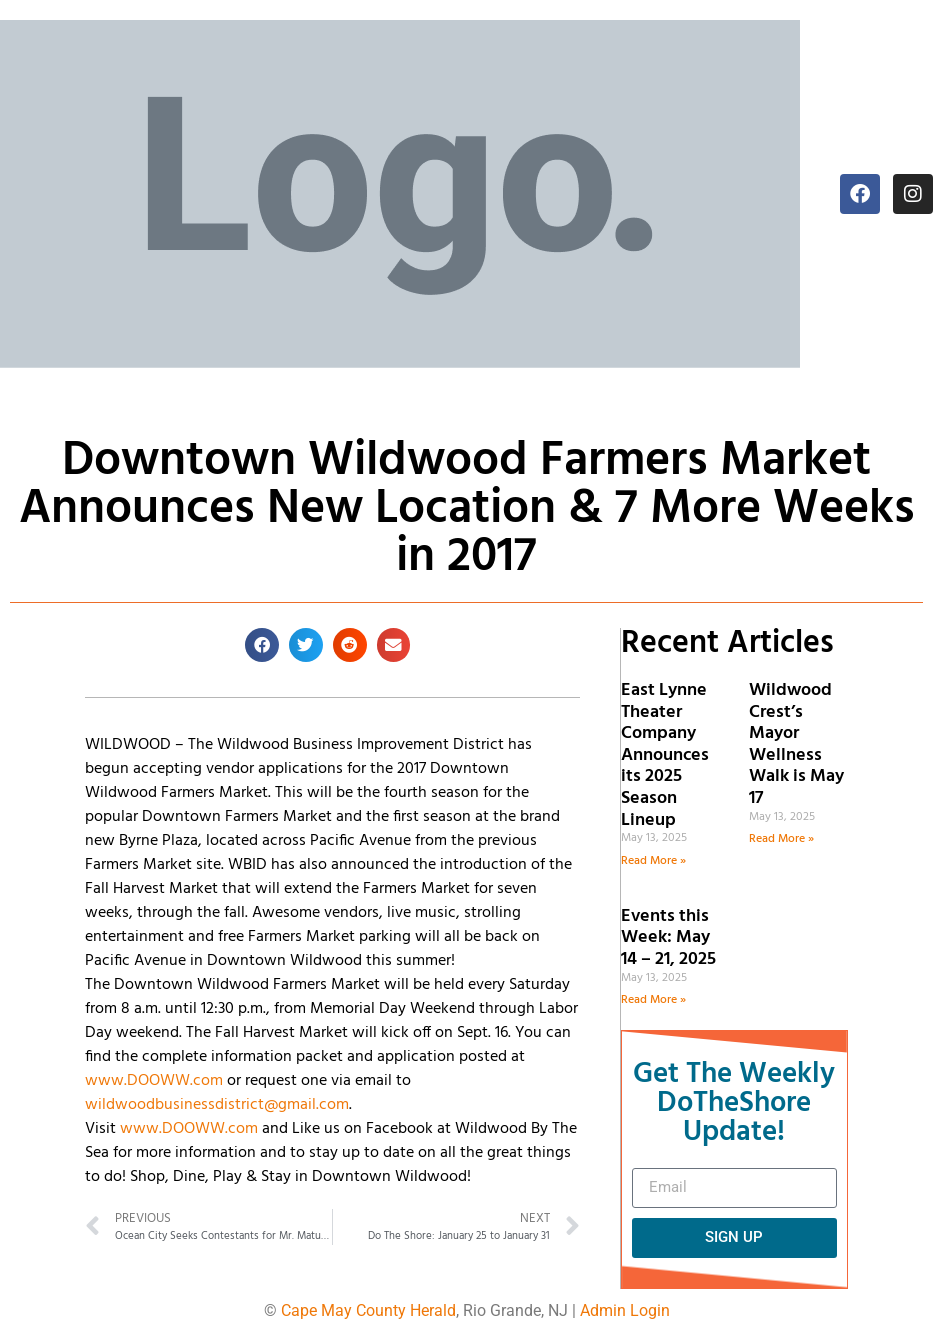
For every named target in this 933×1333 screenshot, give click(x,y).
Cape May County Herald (368, 1310)
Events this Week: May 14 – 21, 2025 (668, 938)
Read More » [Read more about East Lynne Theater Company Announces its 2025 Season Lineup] (653, 861)
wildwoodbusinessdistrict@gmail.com (217, 1105)
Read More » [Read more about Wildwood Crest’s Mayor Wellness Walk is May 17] (781, 839)
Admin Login (625, 1310)
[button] (262, 645)
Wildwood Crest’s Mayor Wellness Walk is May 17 (796, 744)
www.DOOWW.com (154, 1081)
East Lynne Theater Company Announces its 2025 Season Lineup (665, 755)
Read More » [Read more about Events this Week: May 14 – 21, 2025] (653, 1000)
